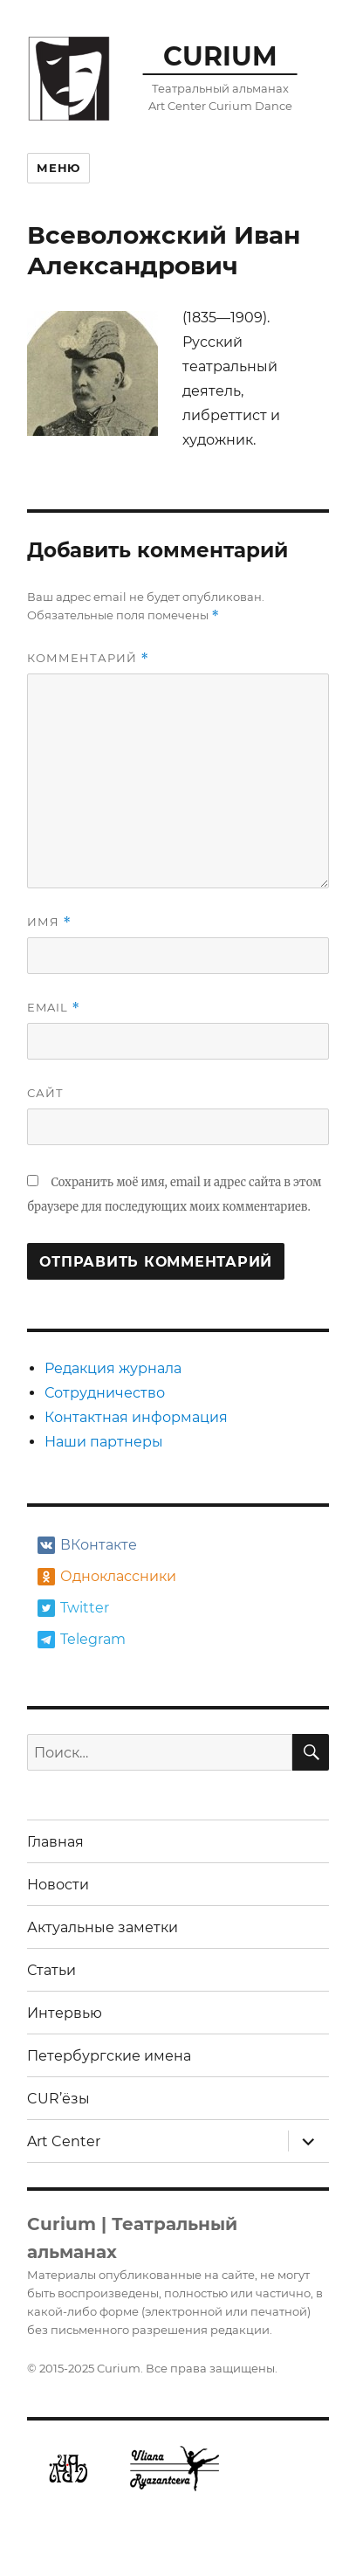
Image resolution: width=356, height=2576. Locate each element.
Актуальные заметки (102, 1927)
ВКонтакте (87, 1545)
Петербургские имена (109, 2056)
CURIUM (220, 56)
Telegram (82, 1639)
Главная (55, 1842)
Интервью (64, 2013)
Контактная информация (136, 1417)
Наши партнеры (103, 1441)
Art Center (63, 2141)
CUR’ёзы (58, 2098)
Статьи (51, 1970)
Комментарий (87, 658)
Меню (58, 168)
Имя (49, 922)
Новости (58, 1884)
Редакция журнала (112, 1368)
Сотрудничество (104, 1393)
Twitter (73, 1608)
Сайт (45, 1093)
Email (53, 1007)
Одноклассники (105, 1576)
